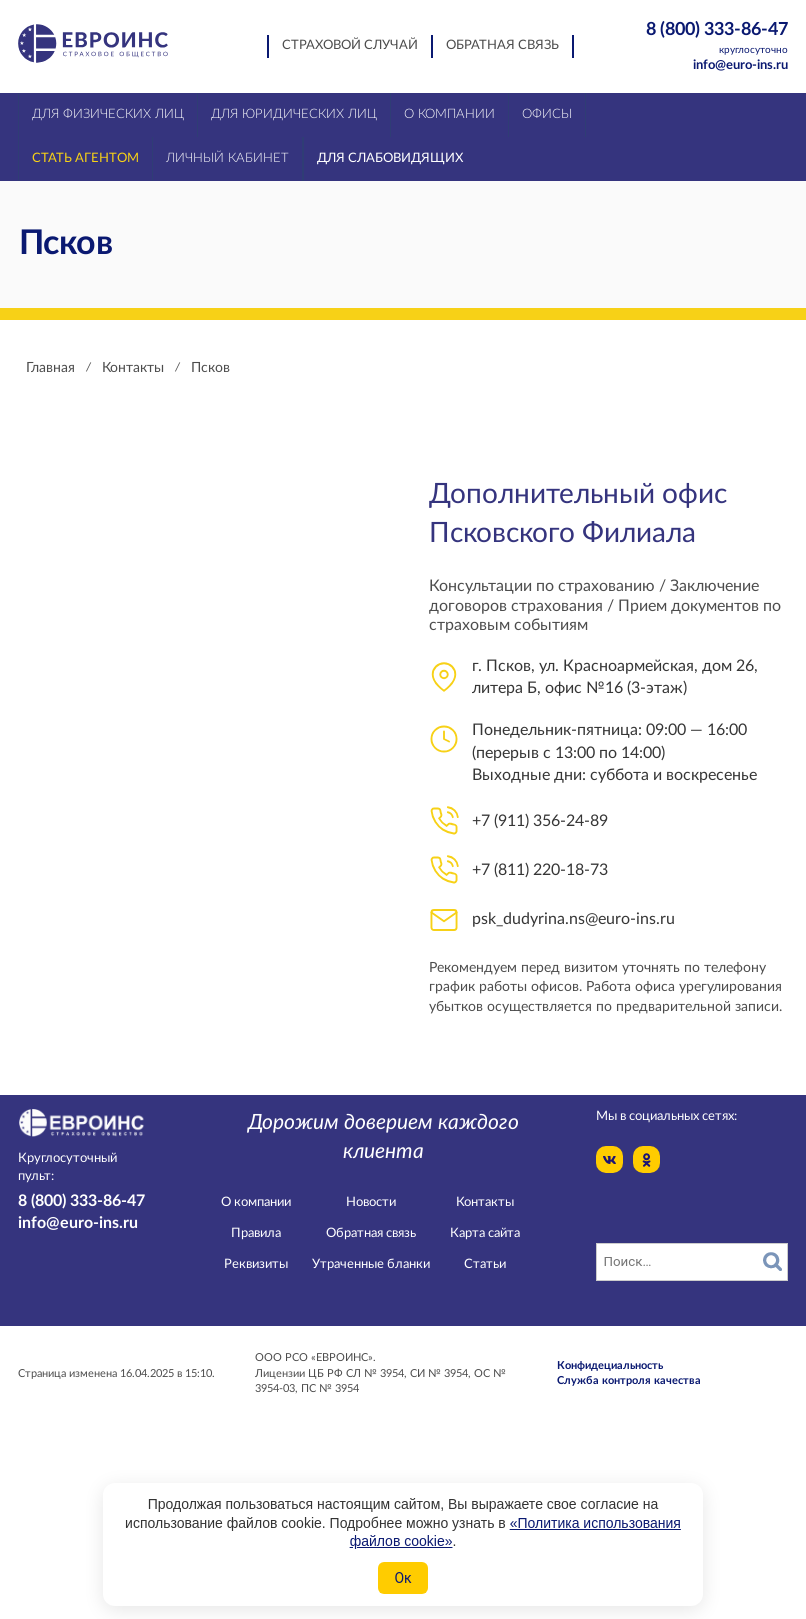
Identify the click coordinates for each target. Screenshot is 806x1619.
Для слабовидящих (390, 158)
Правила (256, 1233)
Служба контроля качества (629, 1380)
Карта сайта (485, 1233)
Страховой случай (350, 45)
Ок (402, 1578)
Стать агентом (85, 158)
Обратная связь (502, 45)
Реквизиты (256, 1264)
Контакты (485, 1202)
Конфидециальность (610, 1365)
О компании (256, 1202)
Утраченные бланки (371, 1264)
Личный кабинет (227, 158)
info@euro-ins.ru (740, 65)
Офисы (547, 114)
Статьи (485, 1264)
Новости (371, 1202)
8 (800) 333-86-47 (705, 38)
